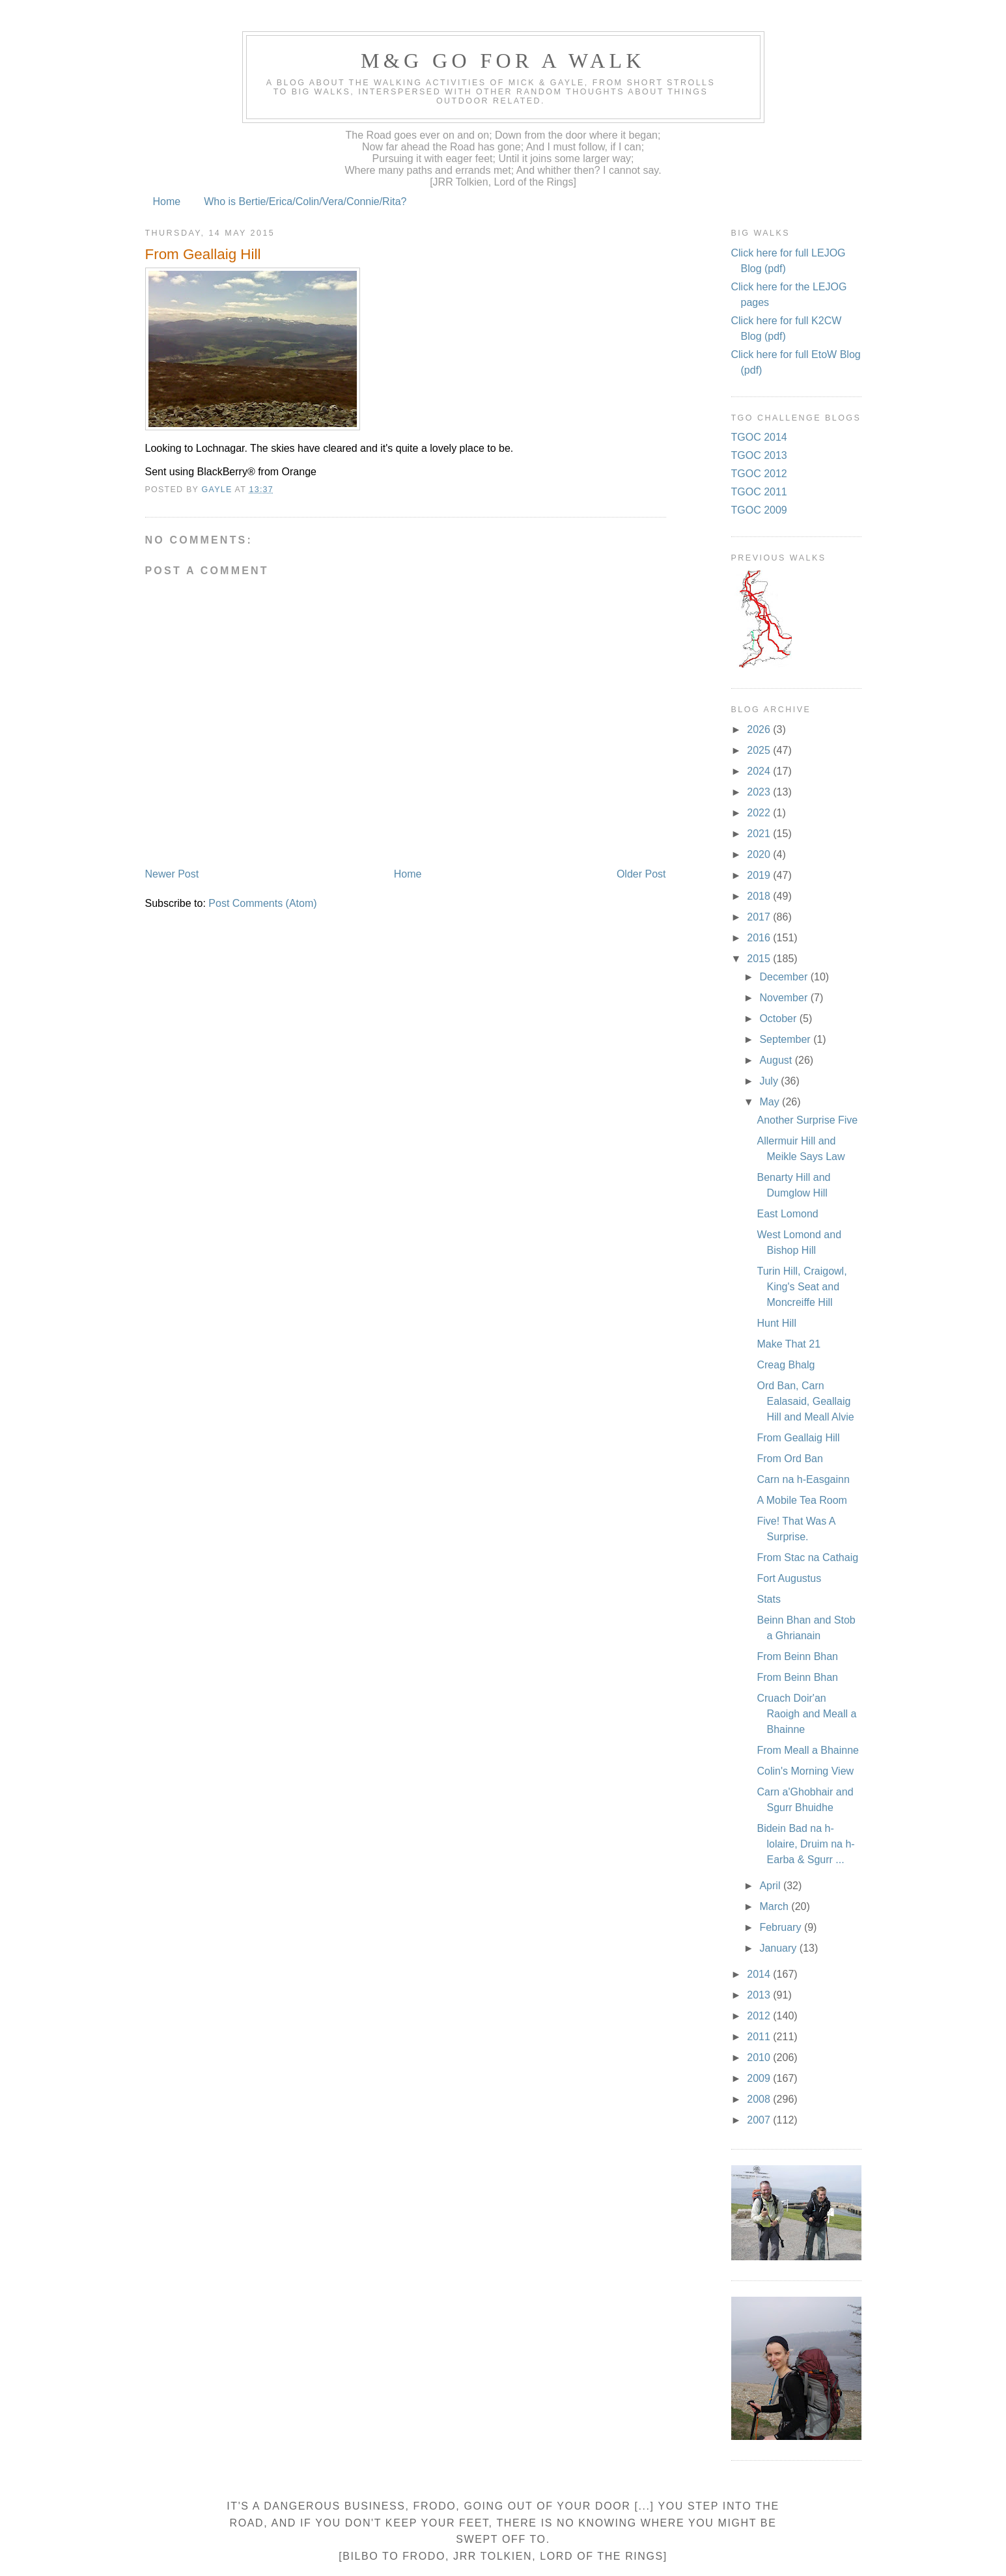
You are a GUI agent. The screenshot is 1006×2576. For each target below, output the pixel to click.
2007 (760, 2120)
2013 (760, 1995)
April (771, 1885)
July (770, 1081)
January (779, 1948)
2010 (760, 2057)
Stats (768, 1599)
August (776, 1060)
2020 (760, 854)
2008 (760, 2099)
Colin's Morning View (805, 1771)
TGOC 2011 (759, 491)
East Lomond (787, 1213)
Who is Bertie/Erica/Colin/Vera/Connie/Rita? (305, 201)
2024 (760, 771)
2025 (760, 750)
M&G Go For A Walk (503, 60)
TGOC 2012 (759, 473)
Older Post (641, 873)
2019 (760, 875)
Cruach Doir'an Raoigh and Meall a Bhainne (806, 1714)
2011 (760, 2036)
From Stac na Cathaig (807, 1557)
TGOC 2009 (759, 510)
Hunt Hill (776, 1323)
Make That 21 (788, 1344)
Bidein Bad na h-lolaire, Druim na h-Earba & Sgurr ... (805, 1844)
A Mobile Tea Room (801, 1500)
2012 (760, 2015)
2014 (760, 1974)
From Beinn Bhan (797, 1656)
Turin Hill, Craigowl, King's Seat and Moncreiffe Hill (801, 1287)
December (784, 976)
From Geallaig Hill (798, 1437)
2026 (760, 729)
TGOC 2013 (759, 455)
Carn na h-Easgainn (803, 1479)
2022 (760, 812)
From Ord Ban (789, 1458)
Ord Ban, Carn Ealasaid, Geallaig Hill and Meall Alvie (805, 1401)
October (779, 1018)
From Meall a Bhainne (808, 1750)
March (775, 1906)
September (786, 1039)
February (781, 1927)
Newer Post (172, 873)
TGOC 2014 (759, 437)
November (784, 997)
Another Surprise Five (807, 1120)
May (770, 1101)
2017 (760, 916)
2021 (760, 833)
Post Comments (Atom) (262, 903)
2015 (760, 958)
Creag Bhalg (786, 1364)
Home (167, 201)
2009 (760, 2078)
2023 (760, 791)
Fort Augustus (789, 1578)
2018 (760, 896)
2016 (760, 937)
